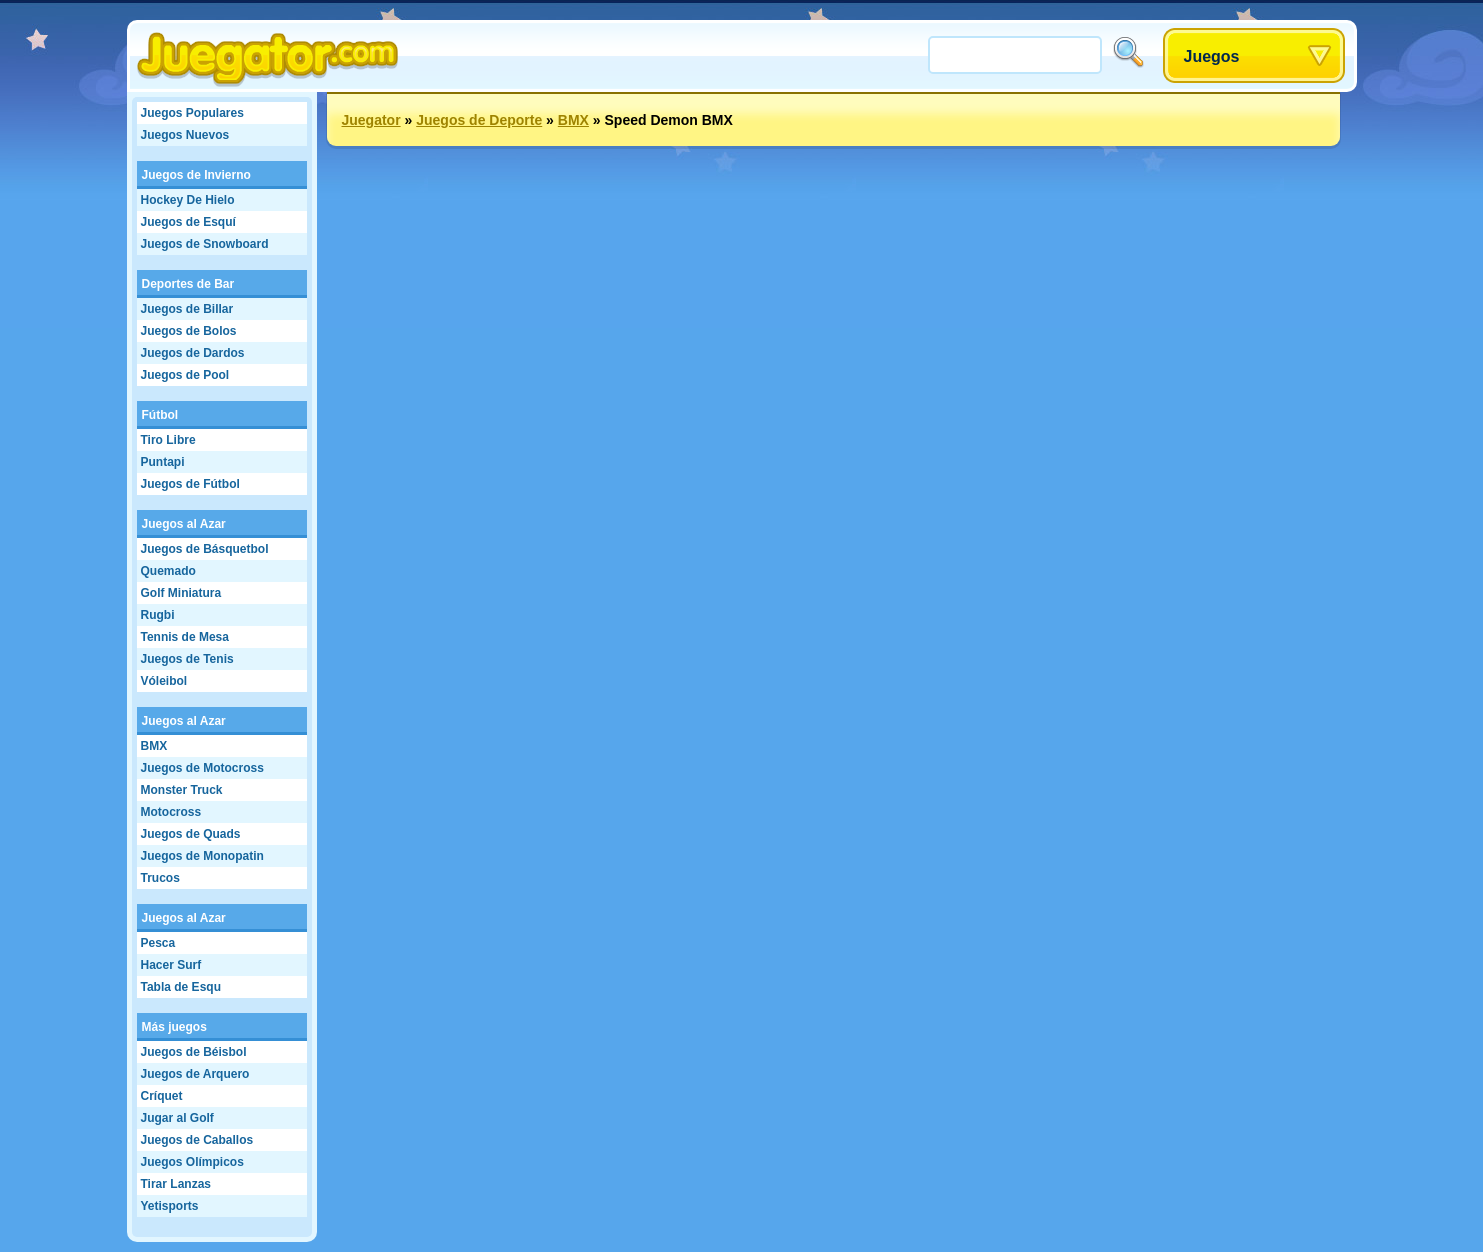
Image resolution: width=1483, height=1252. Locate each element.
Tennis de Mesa (185, 637)
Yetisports (170, 1206)
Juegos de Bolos (189, 331)
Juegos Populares (192, 113)
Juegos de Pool (185, 375)
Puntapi (163, 462)
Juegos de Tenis (187, 659)
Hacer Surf (171, 965)
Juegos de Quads (191, 834)
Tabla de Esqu (181, 987)
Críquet (162, 1096)
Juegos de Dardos (193, 353)
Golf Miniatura (181, 593)
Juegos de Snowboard (205, 244)
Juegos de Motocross (202, 768)
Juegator (371, 120)
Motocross (171, 812)
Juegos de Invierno (196, 175)
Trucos (160, 878)
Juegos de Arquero (195, 1074)
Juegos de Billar (187, 309)
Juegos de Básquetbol (205, 549)
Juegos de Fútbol (190, 484)
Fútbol (160, 415)
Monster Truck (182, 790)
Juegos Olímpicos (192, 1162)
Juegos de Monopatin (202, 856)
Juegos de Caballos (197, 1140)
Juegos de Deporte (479, 120)
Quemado (168, 571)
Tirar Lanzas (176, 1184)
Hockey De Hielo (188, 200)
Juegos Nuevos (185, 135)
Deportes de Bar (188, 284)
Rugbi (158, 615)
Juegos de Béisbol (194, 1052)
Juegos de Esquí (188, 222)
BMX (154, 746)
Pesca (158, 943)
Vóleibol (164, 681)
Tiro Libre (168, 440)
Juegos (1212, 56)
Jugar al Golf (177, 1118)
